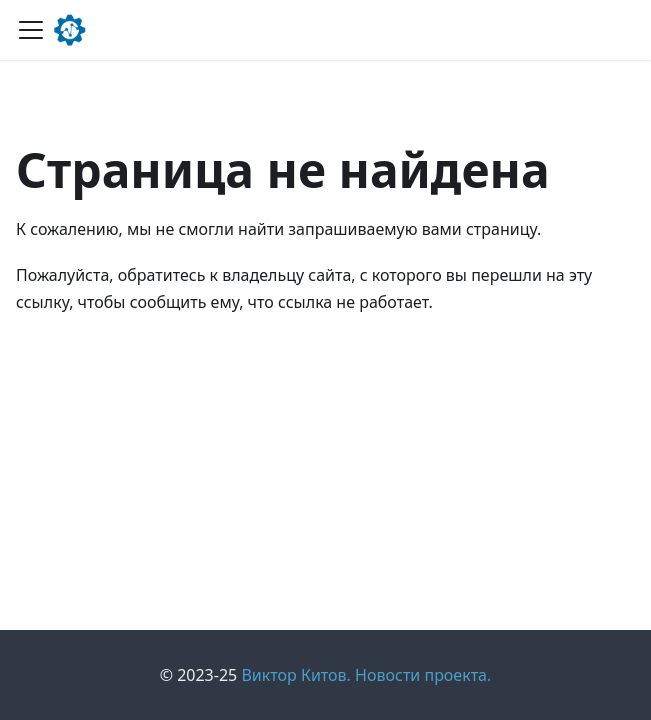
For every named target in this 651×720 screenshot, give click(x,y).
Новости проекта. (423, 675)
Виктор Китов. (296, 675)
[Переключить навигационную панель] (31, 30)
